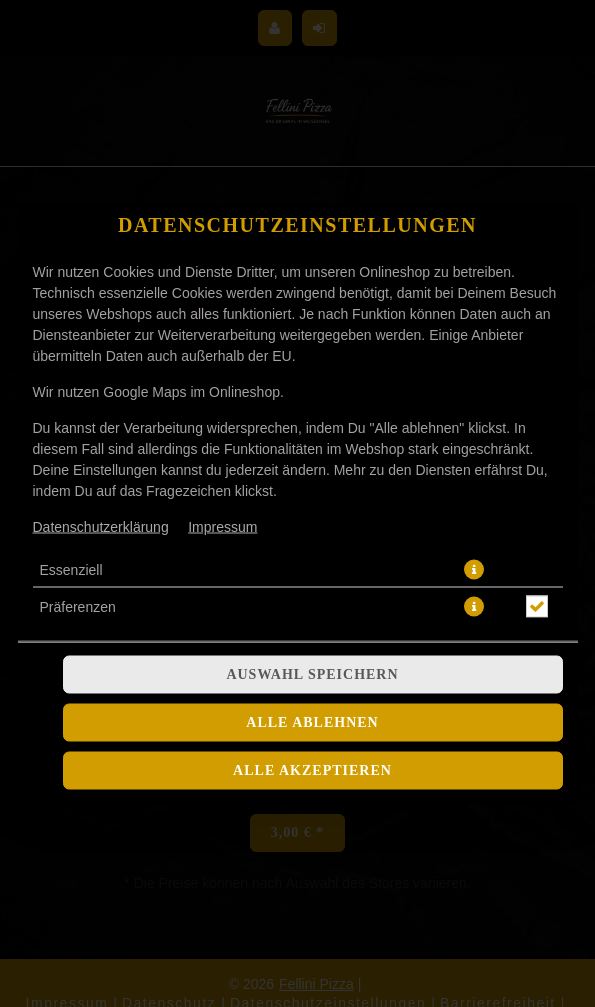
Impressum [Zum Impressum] (222, 371)
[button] (474, 414)
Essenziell (71, 414)
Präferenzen (78, 451)
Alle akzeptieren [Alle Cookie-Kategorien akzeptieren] (312, 614)
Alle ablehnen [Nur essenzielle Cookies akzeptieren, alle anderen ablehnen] (312, 566)
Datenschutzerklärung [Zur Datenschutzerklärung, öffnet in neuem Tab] (101, 371)
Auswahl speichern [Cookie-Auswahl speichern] (312, 518)
